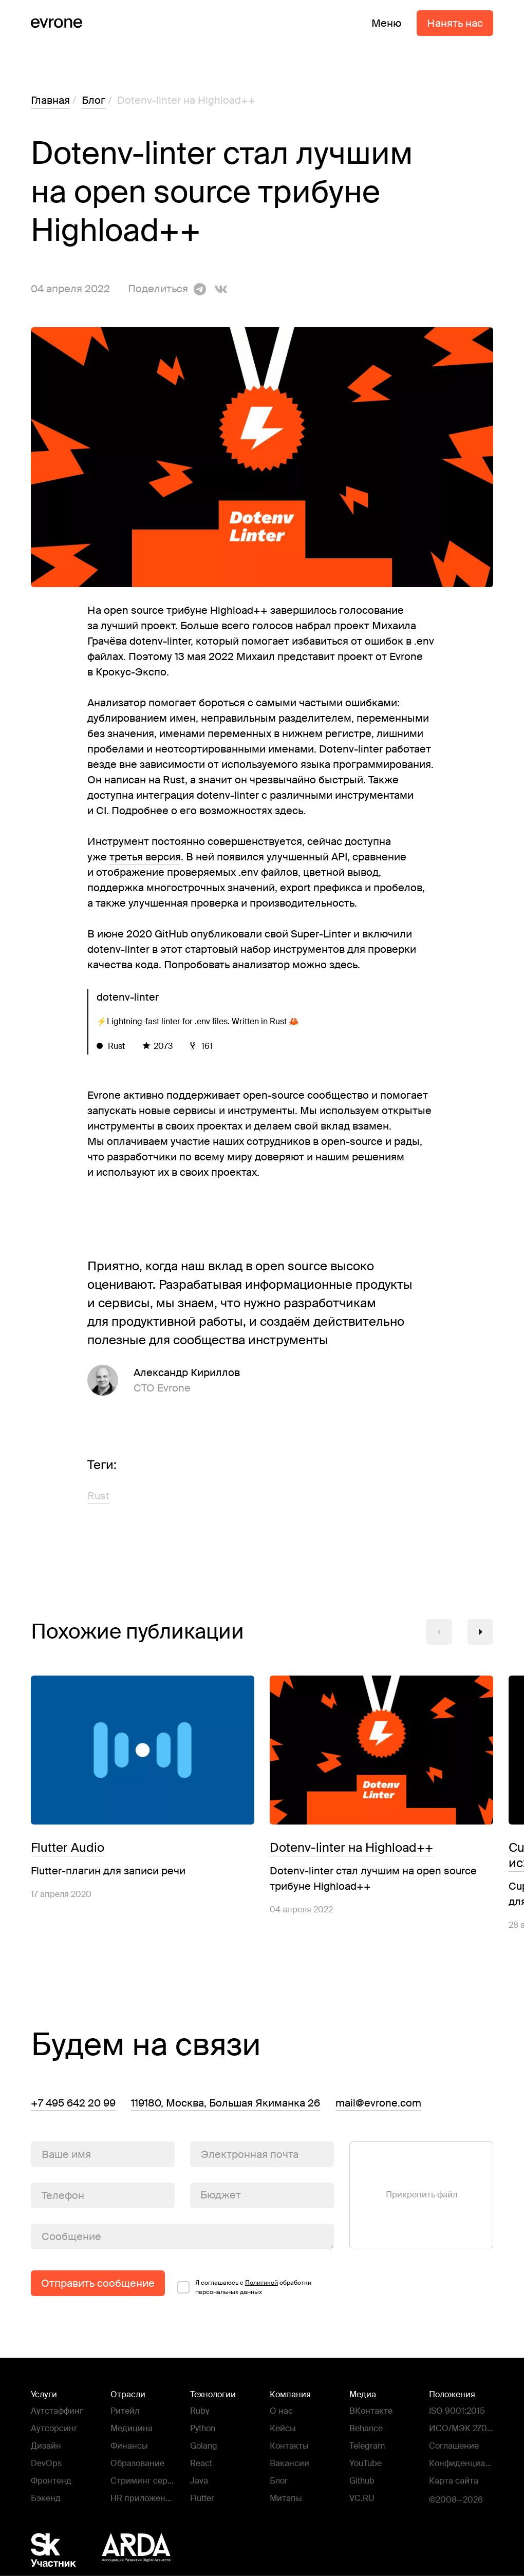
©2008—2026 (456, 2499)
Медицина (131, 2428)
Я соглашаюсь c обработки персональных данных (253, 2287)
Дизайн (46, 2445)
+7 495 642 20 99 (73, 2103)
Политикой (261, 2283)
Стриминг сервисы (141, 2481)
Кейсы (283, 2428)
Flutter (202, 2498)
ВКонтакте (370, 2410)
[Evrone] (56, 23)
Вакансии (289, 2463)
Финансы (129, 2445)
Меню (386, 23)
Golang (203, 2445)
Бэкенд (46, 2498)
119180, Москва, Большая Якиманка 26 (225, 2103)
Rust (98, 1495)
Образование (137, 2463)
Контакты (289, 2445)
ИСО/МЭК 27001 (461, 2429)
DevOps (46, 2463)
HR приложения (140, 2499)
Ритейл (124, 2410)
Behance (366, 2428)
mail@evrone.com (378, 2103)
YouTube (365, 2463)
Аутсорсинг (54, 2428)
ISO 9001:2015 (457, 2410)
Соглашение (454, 2445)
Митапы (286, 2498)
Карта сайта (453, 2480)
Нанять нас (455, 23)
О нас (281, 2410)
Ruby (199, 2410)
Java (199, 2480)
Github (362, 2480)
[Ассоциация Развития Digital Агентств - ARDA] (136, 2550)
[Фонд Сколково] (64, 2550)
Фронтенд (51, 2480)
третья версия (145, 856)
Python (202, 2428)
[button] (439, 1632)
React (201, 2463)
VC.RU (362, 2498)
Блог (279, 2480)
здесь (289, 810)
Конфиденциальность (459, 2464)
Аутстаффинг (57, 2410)
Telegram (367, 2445)
